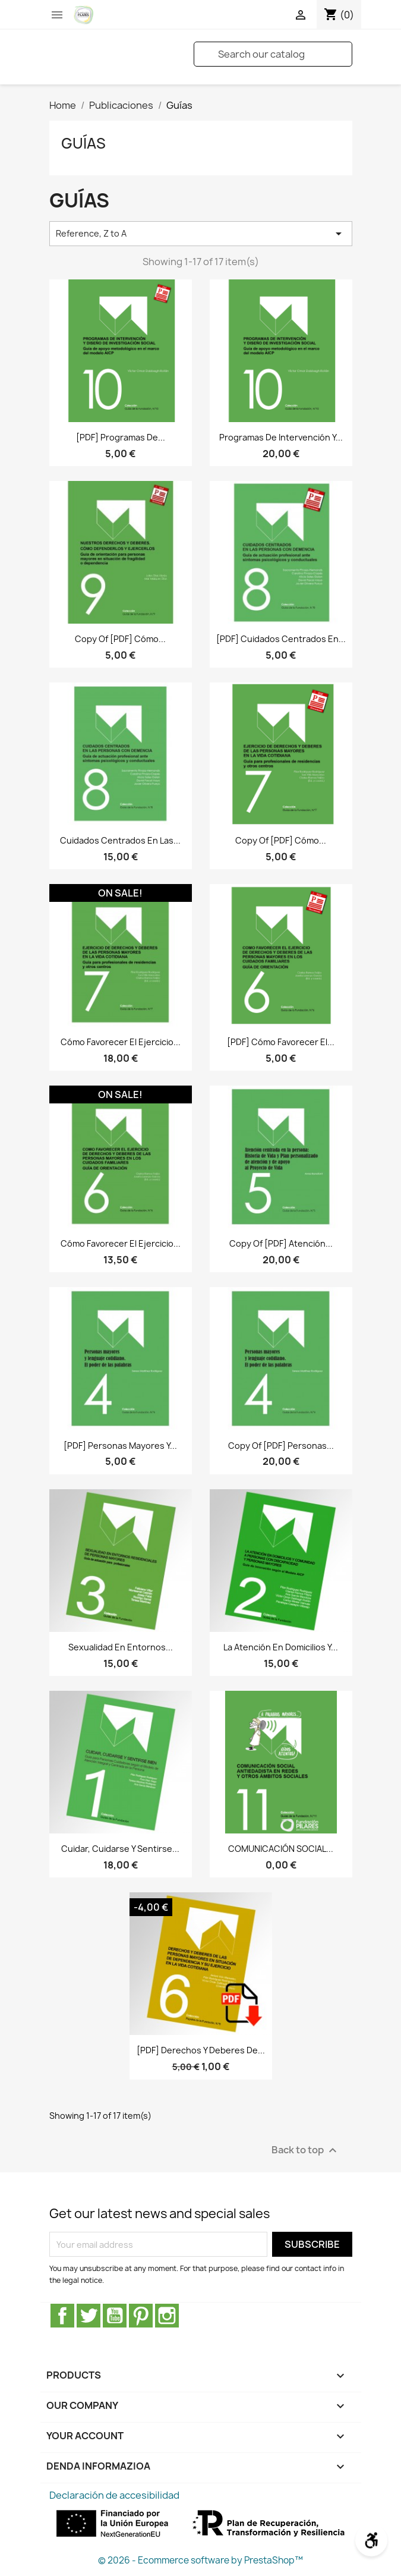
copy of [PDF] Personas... (281, 1445)
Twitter (88, 2315)
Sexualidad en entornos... (120, 1647)
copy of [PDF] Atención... (281, 1243)
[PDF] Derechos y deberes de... (201, 2050)
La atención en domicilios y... (280, 1647)
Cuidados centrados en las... (120, 840)
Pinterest (141, 2315)
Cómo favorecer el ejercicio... (121, 1042)
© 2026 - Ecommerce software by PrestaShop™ (200, 2560)
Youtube (115, 2315)
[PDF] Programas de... (120, 437)
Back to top (305, 2150)
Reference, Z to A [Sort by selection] (201, 234)
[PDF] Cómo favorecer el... (280, 1042)
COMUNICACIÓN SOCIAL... (280, 1848)
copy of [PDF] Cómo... (120, 638)
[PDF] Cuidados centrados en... (281, 638)
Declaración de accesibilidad (114, 2495)
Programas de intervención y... (281, 437)
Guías (83, 143)
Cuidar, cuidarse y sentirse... (120, 1848)
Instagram (167, 2315)
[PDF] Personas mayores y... (120, 1445)
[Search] (273, 54)
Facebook (62, 2315)
